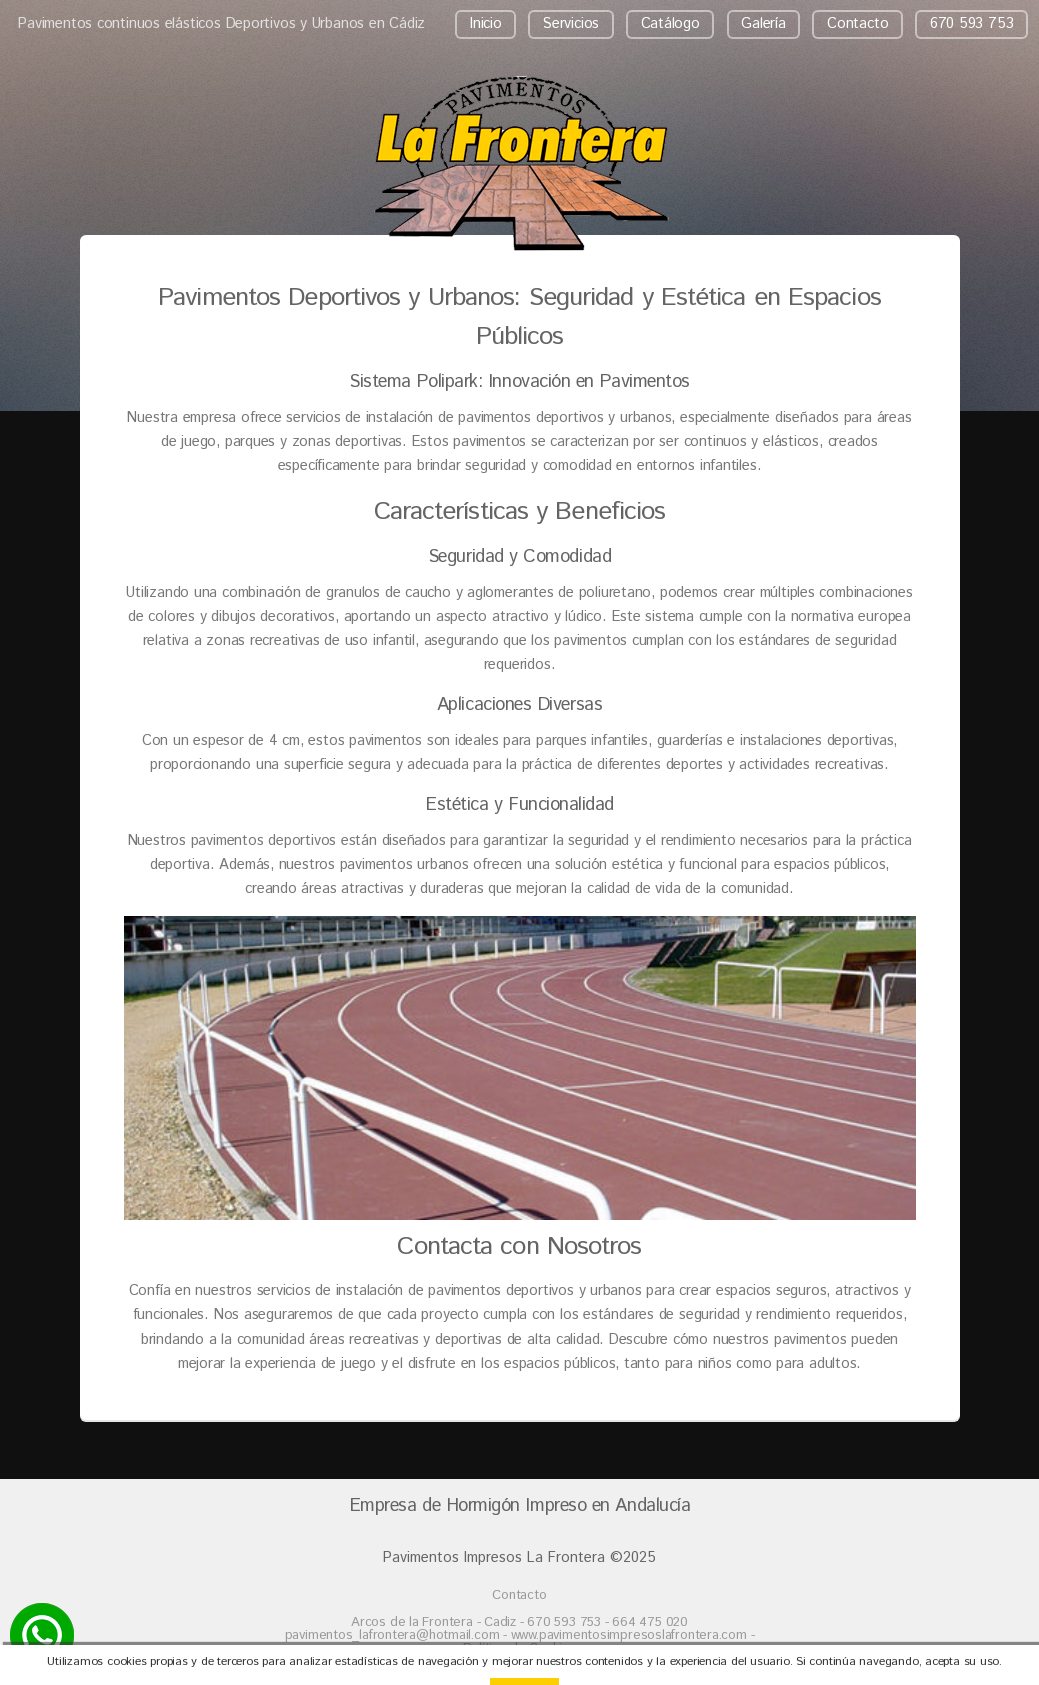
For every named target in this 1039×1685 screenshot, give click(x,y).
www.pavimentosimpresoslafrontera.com (629, 1635)
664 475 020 (650, 1622)
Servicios (571, 23)
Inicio (486, 23)
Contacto (857, 23)
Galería (763, 23)
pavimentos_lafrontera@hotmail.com (394, 1635)
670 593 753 (972, 23)
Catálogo (670, 23)
